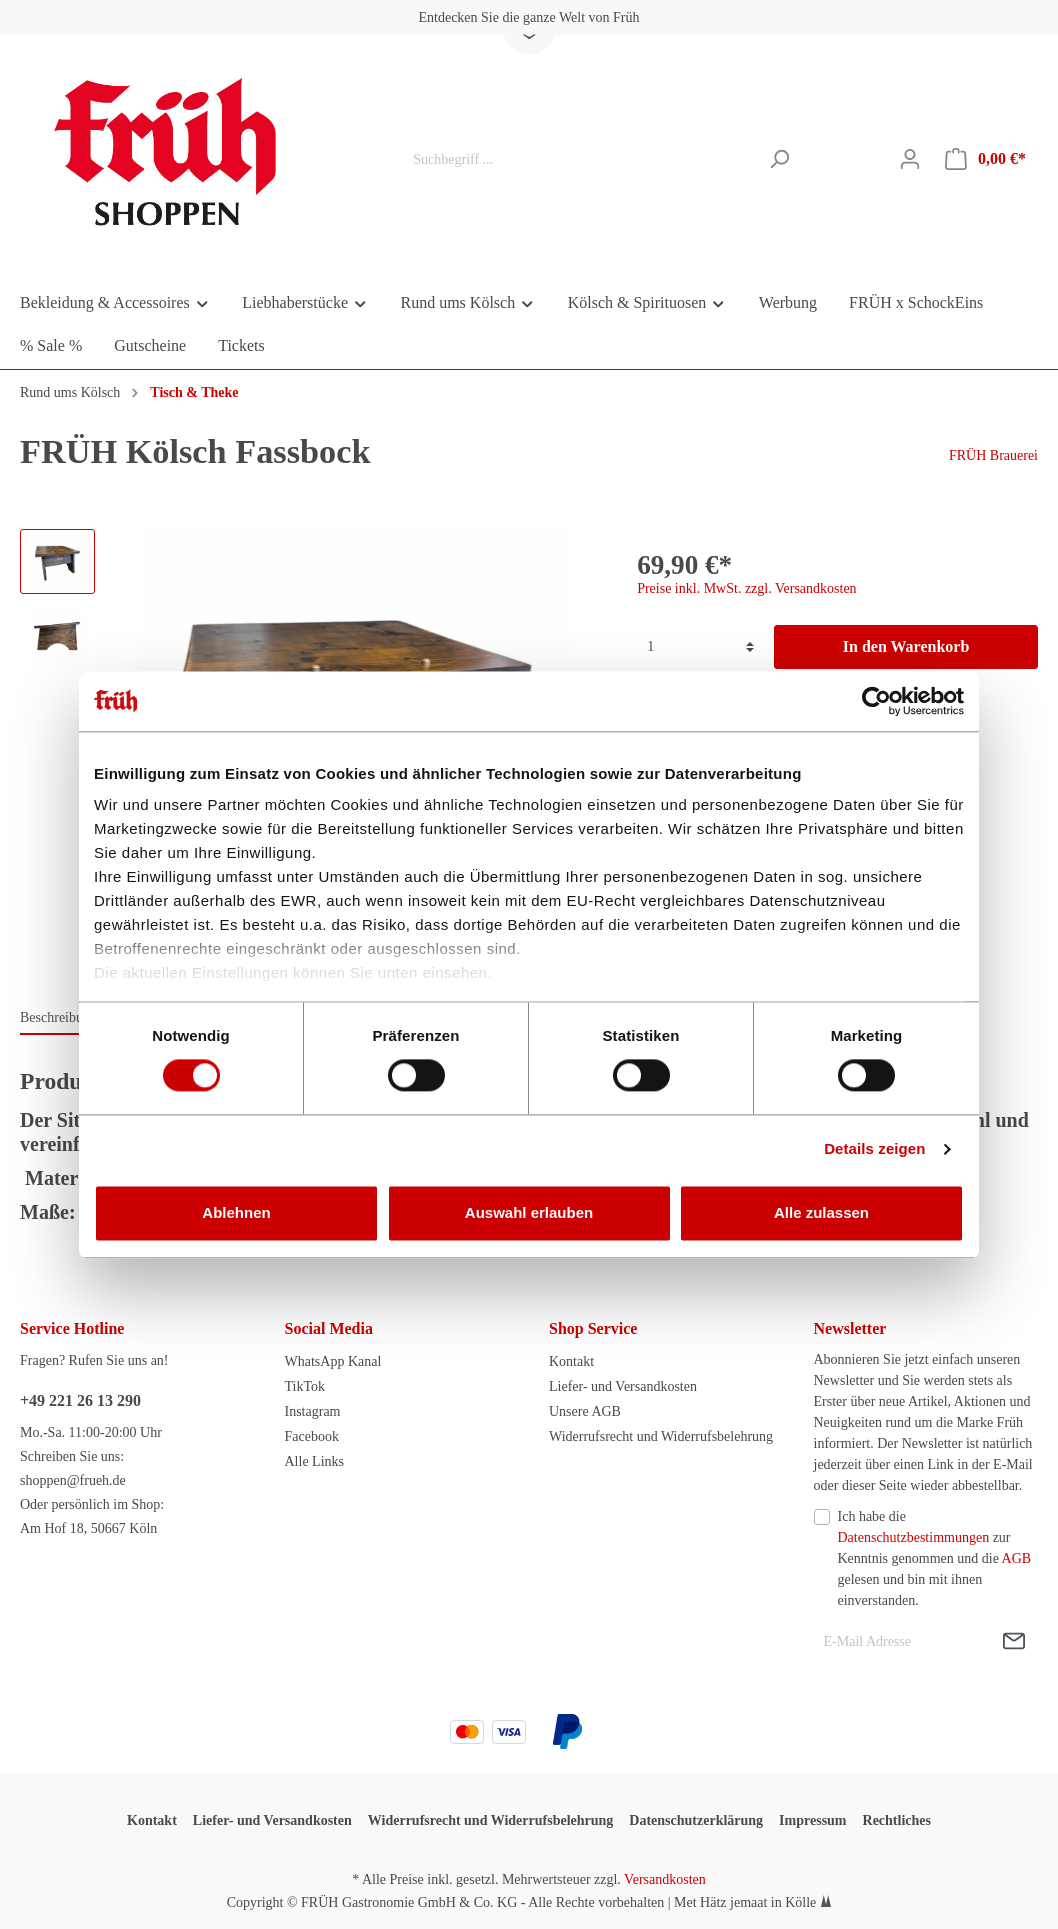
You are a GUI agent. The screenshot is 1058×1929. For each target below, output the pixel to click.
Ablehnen (236, 1212)
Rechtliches (897, 1820)
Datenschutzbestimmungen (914, 1537)
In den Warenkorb (906, 646)
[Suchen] (779, 159)
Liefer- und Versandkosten (623, 1386)
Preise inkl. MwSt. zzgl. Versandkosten (746, 588)
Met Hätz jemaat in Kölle (745, 1902)
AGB (1017, 1558)
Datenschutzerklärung (696, 1820)
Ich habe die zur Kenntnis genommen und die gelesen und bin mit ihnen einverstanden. (935, 1558)
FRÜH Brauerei (993, 455)
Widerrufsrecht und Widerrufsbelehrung (661, 1436)
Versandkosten (665, 1879)
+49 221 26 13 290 (80, 1400)
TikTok (305, 1386)
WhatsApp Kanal (333, 1361)
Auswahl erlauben (529, 1212)
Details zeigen (874, 1149)
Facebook (312, 1436)
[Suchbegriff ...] (580, 159)
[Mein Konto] (910, 159)
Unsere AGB (585, 1411)
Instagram (313, 1411)
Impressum (812, 1820)
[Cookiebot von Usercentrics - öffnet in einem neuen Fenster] (876, 701)
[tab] (58, 1017)
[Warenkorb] (986, 159)
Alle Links (315, 1461)
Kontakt (571, 1361)
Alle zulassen (821, 1212)
